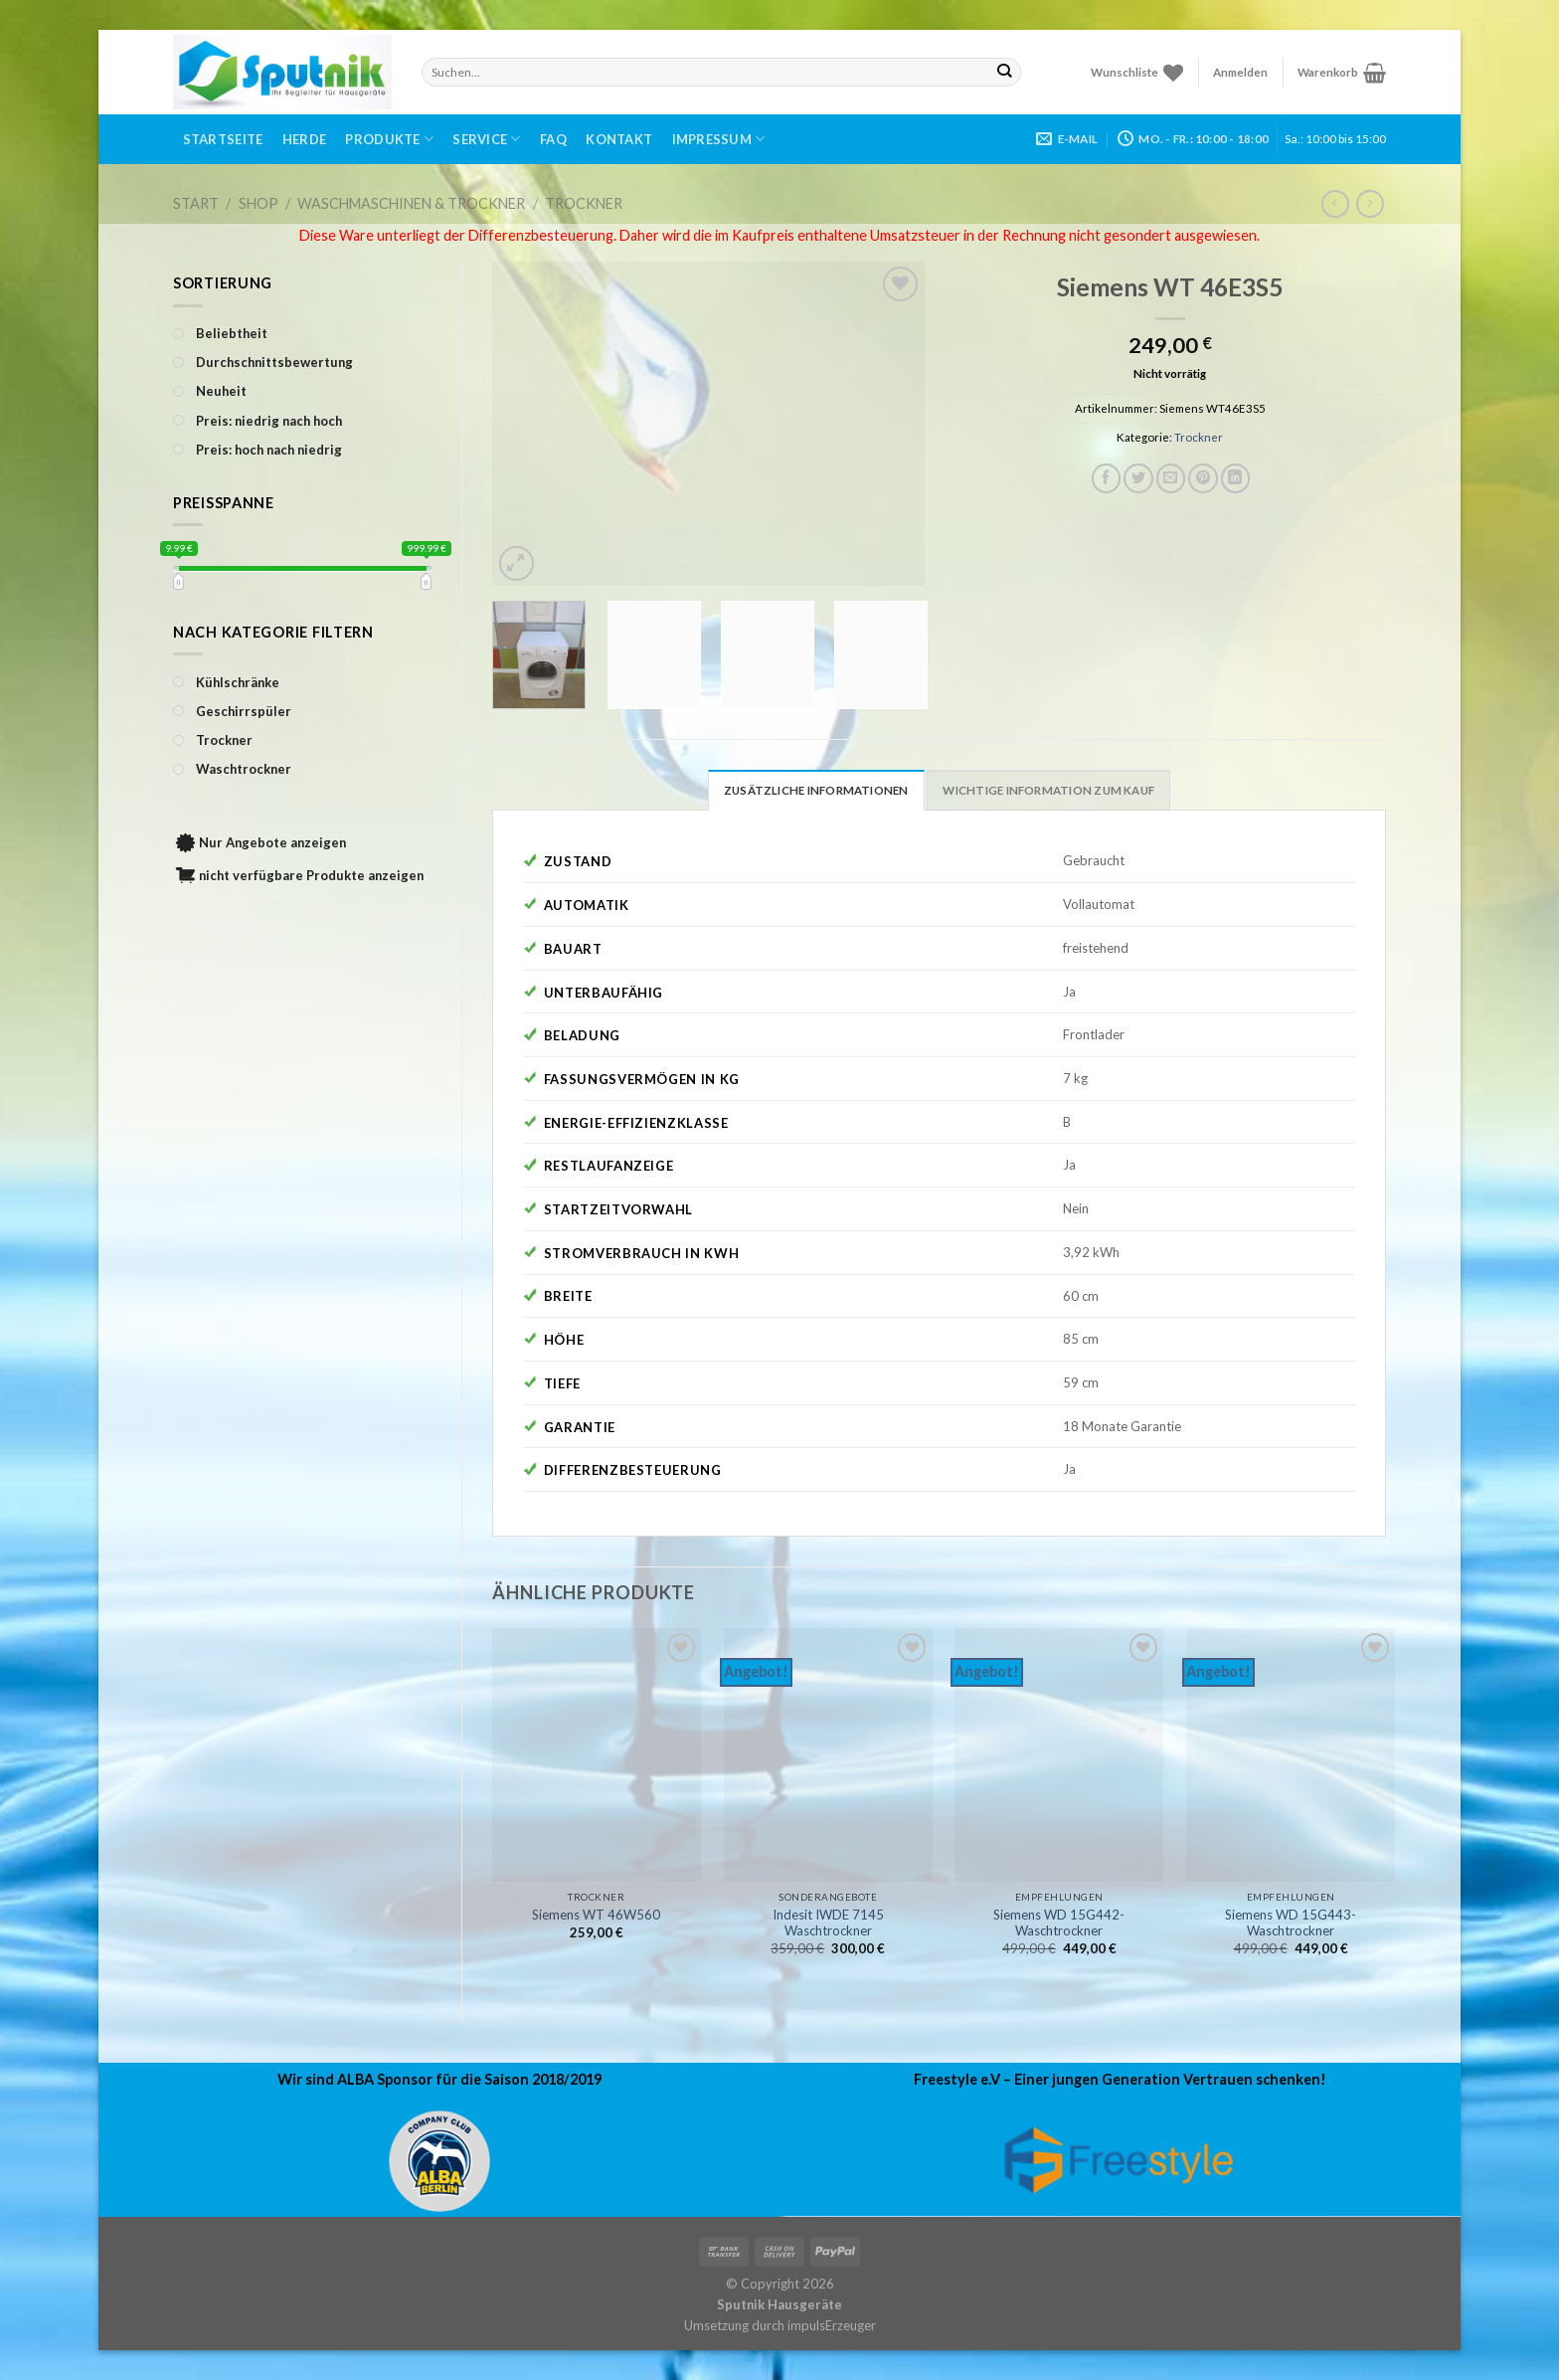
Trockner (583, 203)
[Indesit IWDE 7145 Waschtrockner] (828, 1755)
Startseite (223, 139)
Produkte (389, 138)
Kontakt (619, 139)
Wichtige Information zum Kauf (1048, 790)
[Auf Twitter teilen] (1138, 478)
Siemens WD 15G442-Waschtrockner (1059, 1923)
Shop (258, 203)
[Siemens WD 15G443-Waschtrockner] (1290, 1755)
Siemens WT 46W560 (596, 1914)
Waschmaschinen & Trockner (411, 203)
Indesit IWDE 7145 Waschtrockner (828, 1923)
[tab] (816, 790)
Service (486, 138)
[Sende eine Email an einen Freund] (1171, 478)
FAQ (553, 139)
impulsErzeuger (831, 2325)
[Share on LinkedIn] (1236, 478)
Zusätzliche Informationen (816, 790)
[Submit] (1004, 72)
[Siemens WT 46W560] (596, 1755)
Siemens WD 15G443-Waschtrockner (1290, 1923)
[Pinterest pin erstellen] (1203, 478)
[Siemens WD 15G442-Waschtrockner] (1058, 1755)
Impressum (719, 138)
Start (196, 203)
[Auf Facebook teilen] (1107, 478)
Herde (304, 139)
